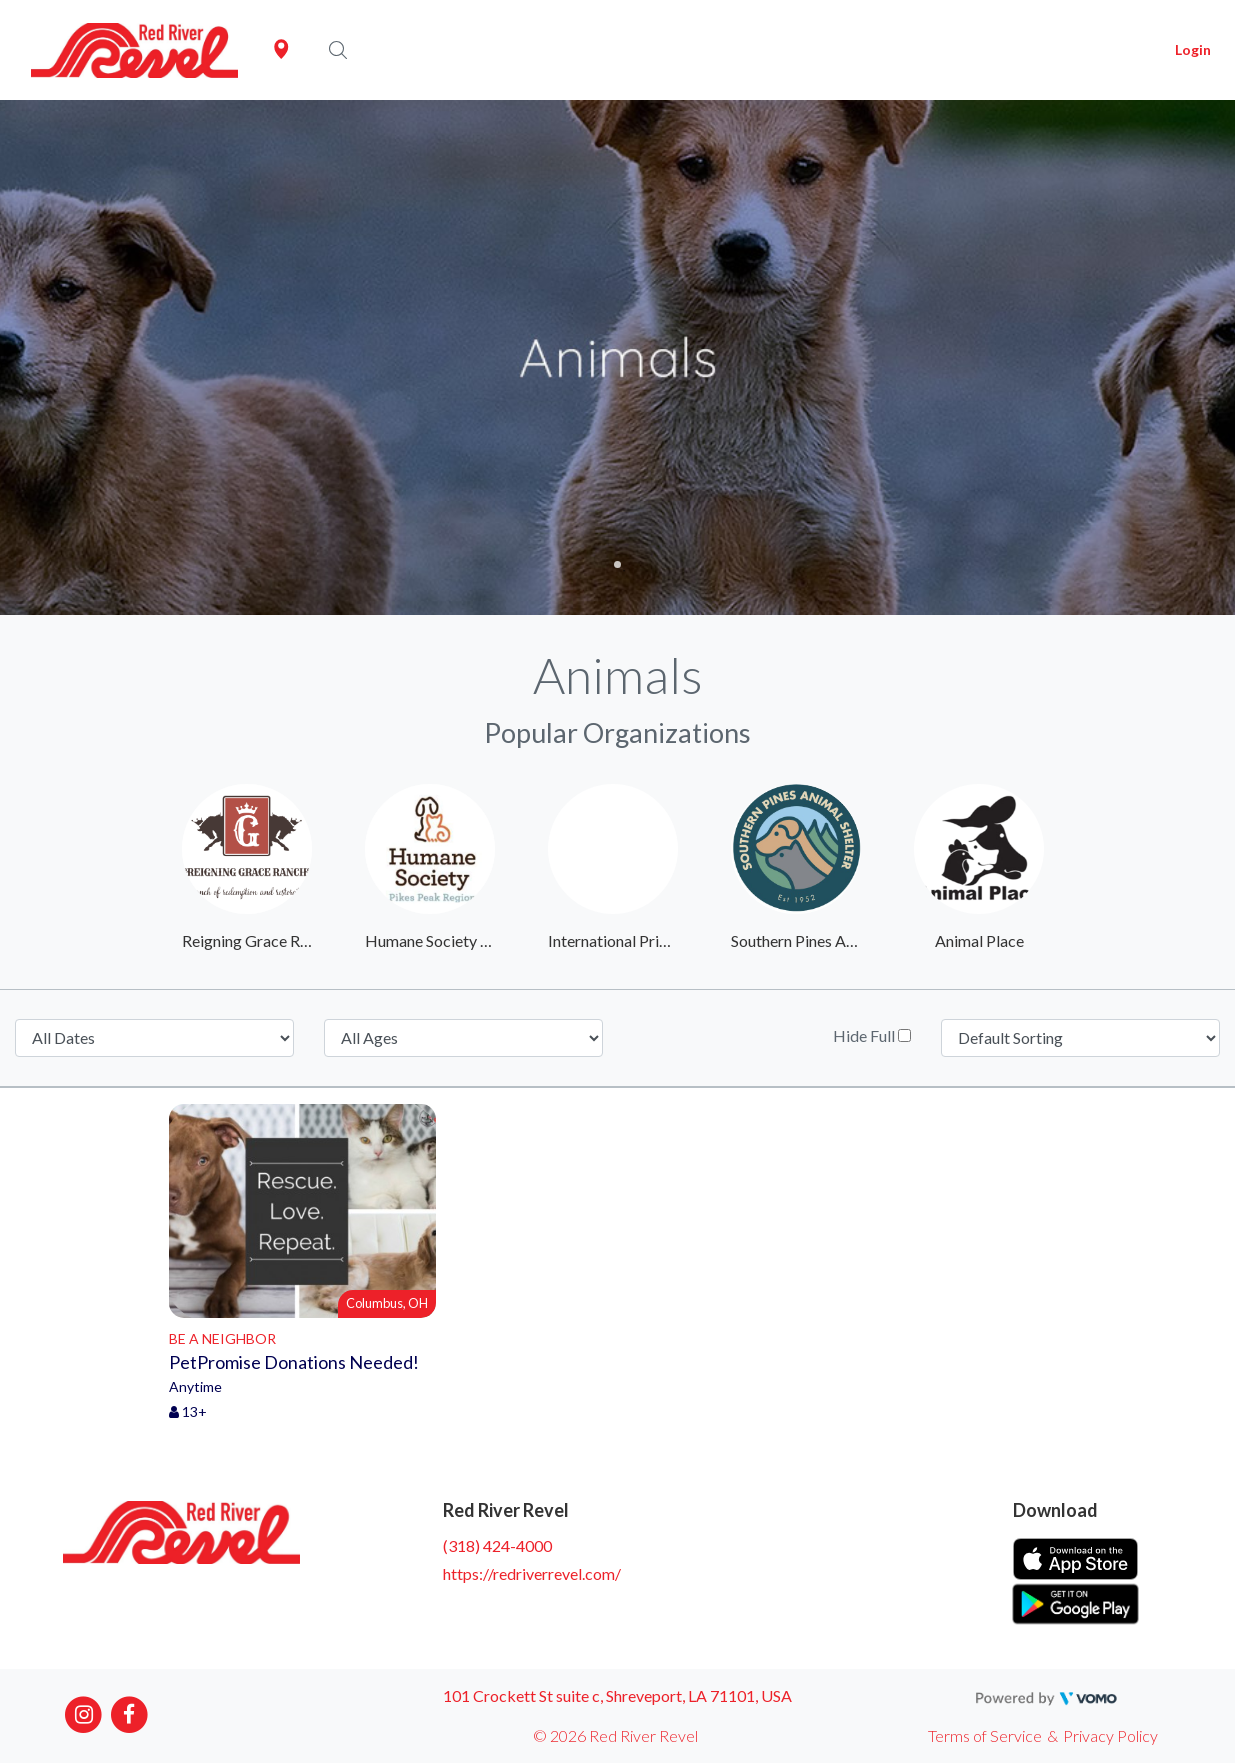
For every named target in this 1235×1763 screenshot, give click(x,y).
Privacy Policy (1110, 1735)
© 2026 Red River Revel (615, 1735)
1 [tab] (617, 564)
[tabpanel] (617, 357)
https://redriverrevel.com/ (532, 1573)
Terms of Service (985, 1735)
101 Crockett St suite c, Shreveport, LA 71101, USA (617, 1695)
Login (1193, 49)
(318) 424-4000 (497, 1545)
